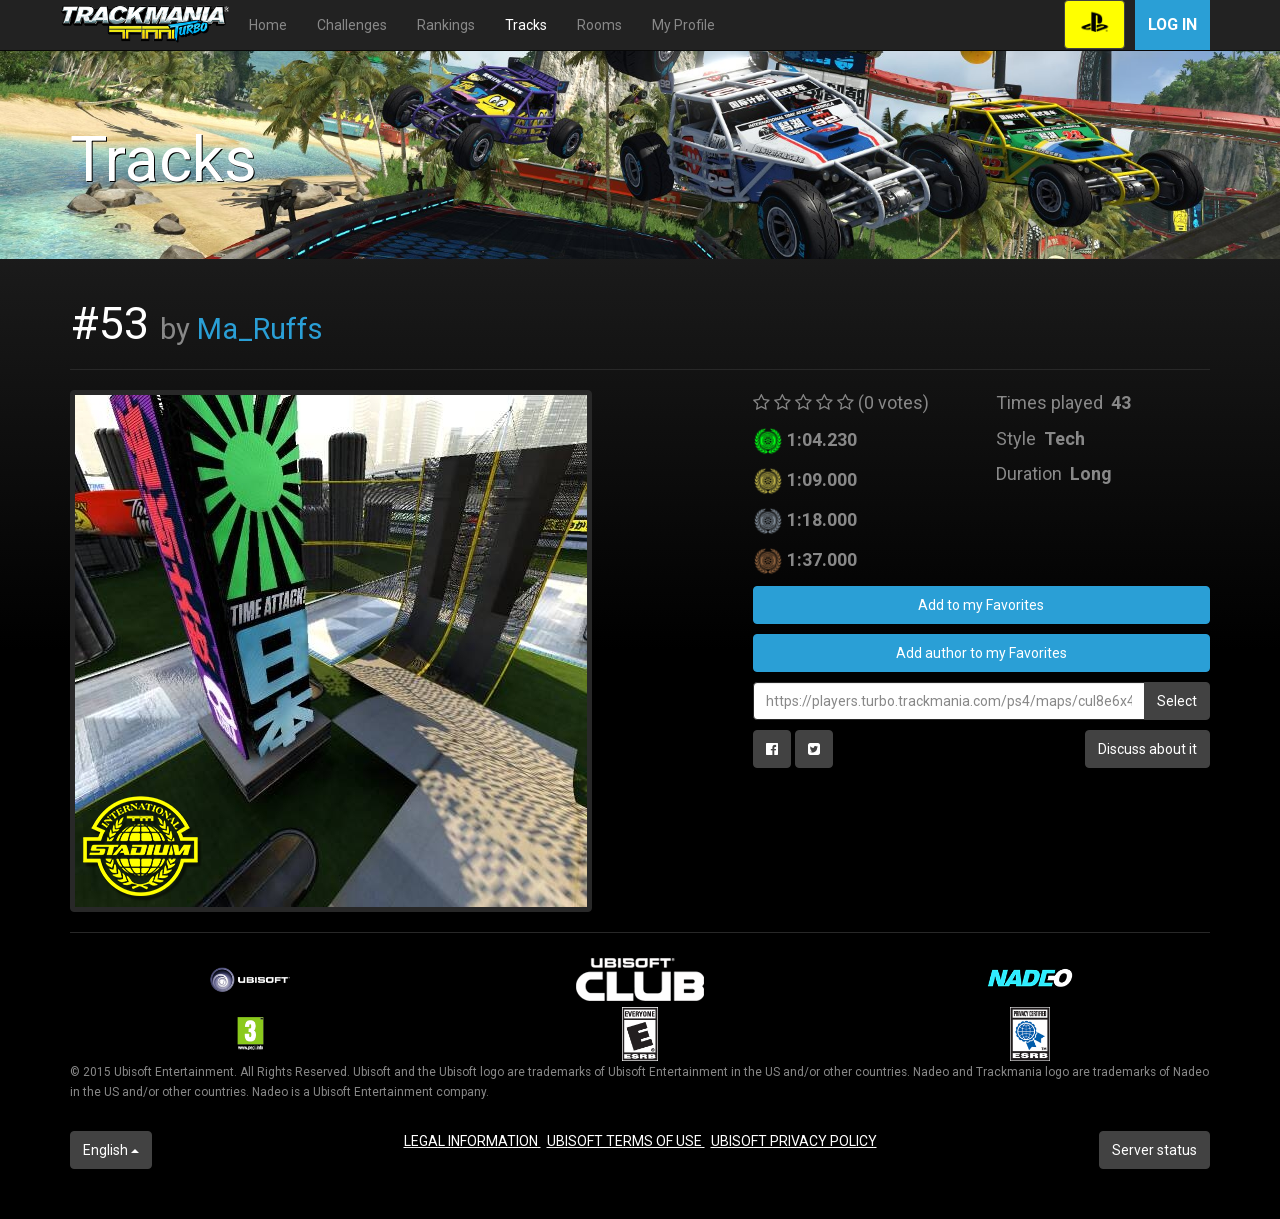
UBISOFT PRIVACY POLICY (794, 1141)
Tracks (526, 25)
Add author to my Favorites (981, 653)
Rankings (446, 25)
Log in (1172, 24)
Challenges (352, 25)
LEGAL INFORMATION (472, 1141)
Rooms (599, 25)
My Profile (683, 25)
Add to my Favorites (981, 605)
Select (1177, 701)
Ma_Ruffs (260, 329)
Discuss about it (1147, 749)
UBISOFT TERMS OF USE (626, 1141)
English (111, 1150)
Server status (1154, 1150)
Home (268, 25)
